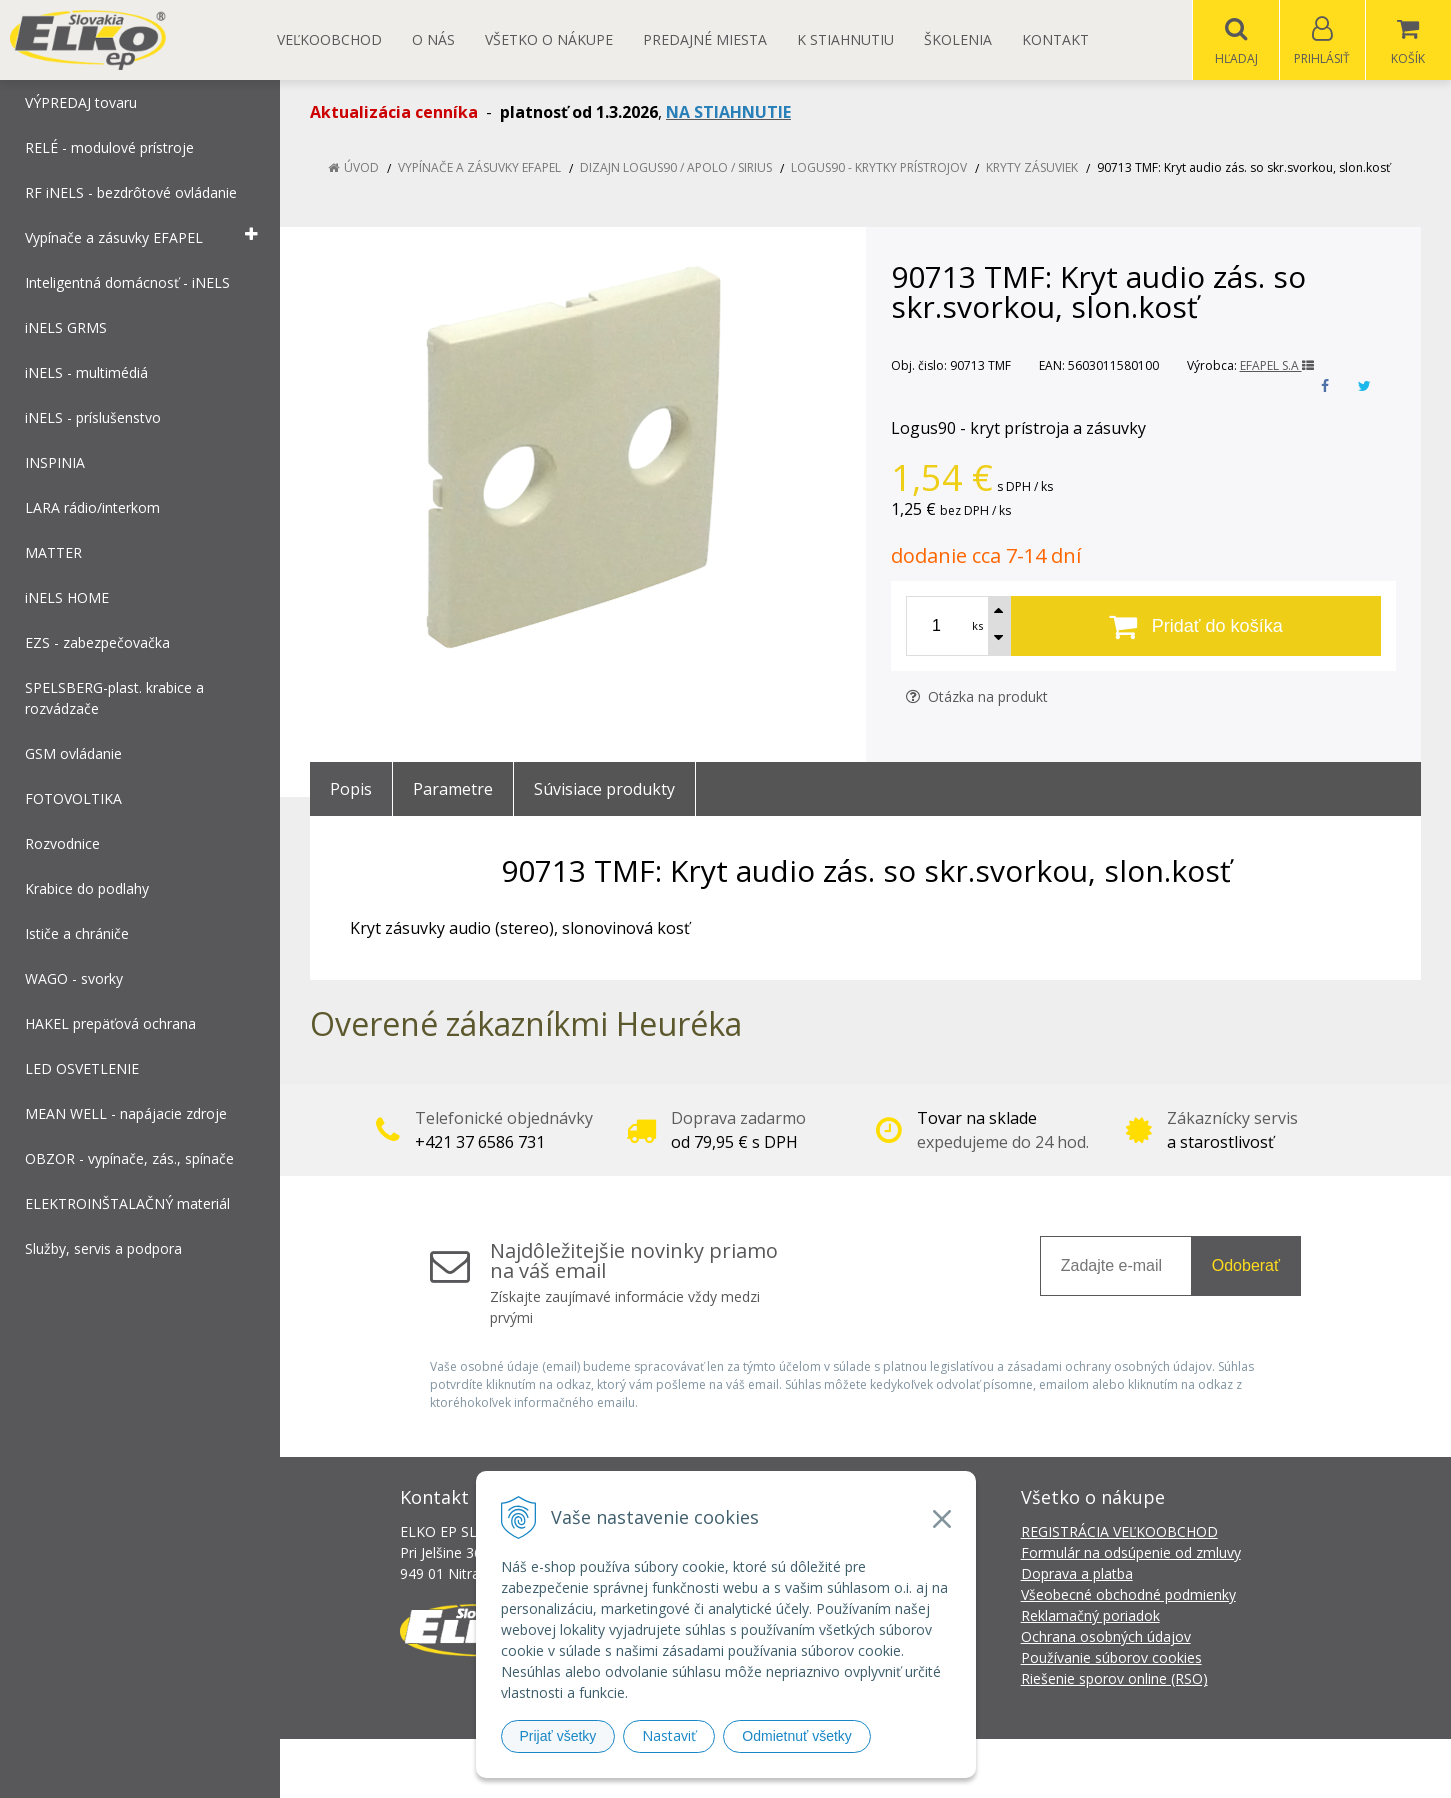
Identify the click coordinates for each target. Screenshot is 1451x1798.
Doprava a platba (1077, 1574)
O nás (433, 39)
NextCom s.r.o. (1085, 1768)
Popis (351, 790)
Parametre (453, 790)
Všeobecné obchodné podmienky (1128, 1595)
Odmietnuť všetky (797, 1736)
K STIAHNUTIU (845, 39)
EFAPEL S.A (1277, 366)
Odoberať (1246, 1266)
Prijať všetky (558, 1736)
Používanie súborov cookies (1111, 1658)
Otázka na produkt (977, 697)
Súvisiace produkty (604, 790)
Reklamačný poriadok (1090, 1616)
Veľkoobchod (329, 39)
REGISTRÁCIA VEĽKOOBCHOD (1119, 1532)
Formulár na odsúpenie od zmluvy (1131, 1553)
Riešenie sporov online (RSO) (1114, 1679)
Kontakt (1055, 39)
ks (977, 626)
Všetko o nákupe (549, 39)
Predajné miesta (705, 39)
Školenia (958, 39)
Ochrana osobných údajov (1106, 1637)
